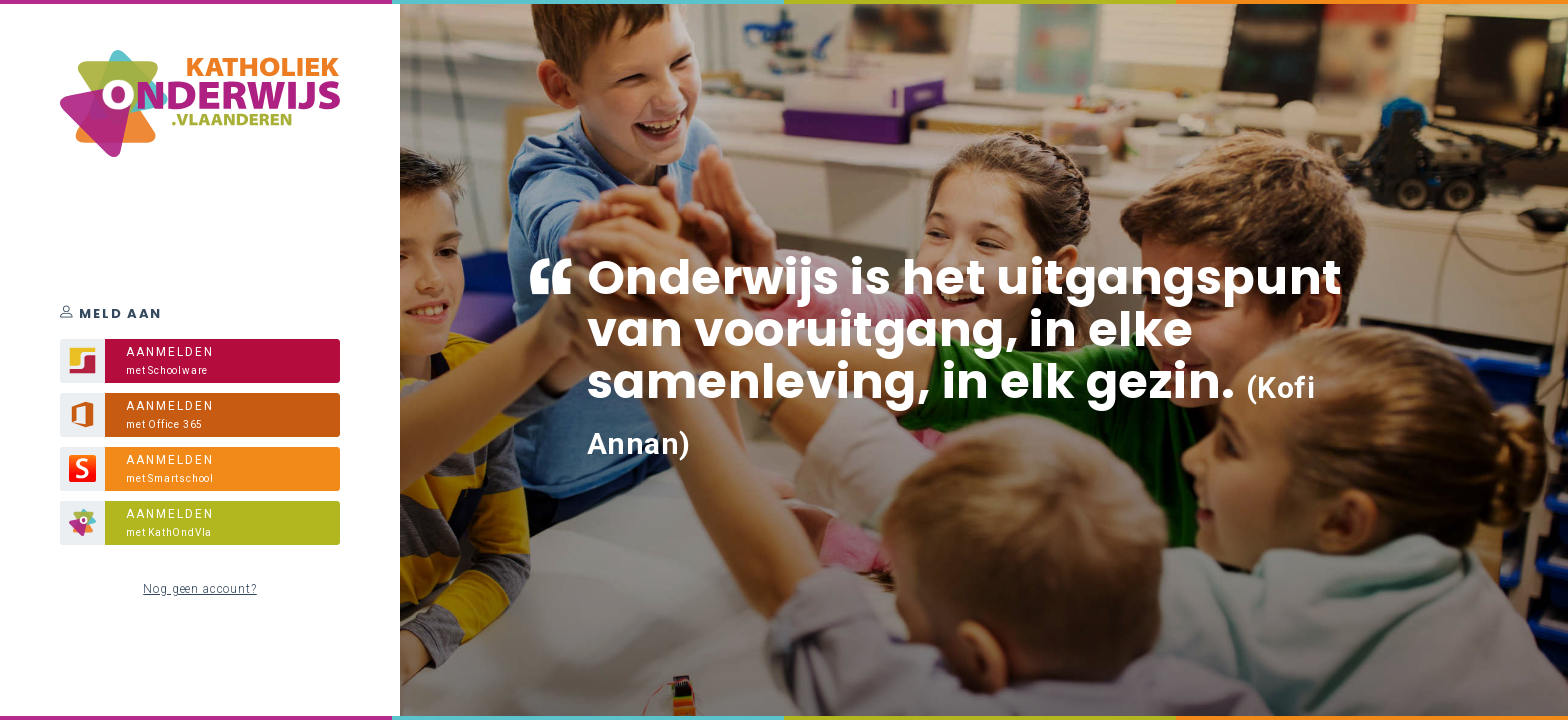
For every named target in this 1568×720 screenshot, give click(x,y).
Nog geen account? (199, 589)
